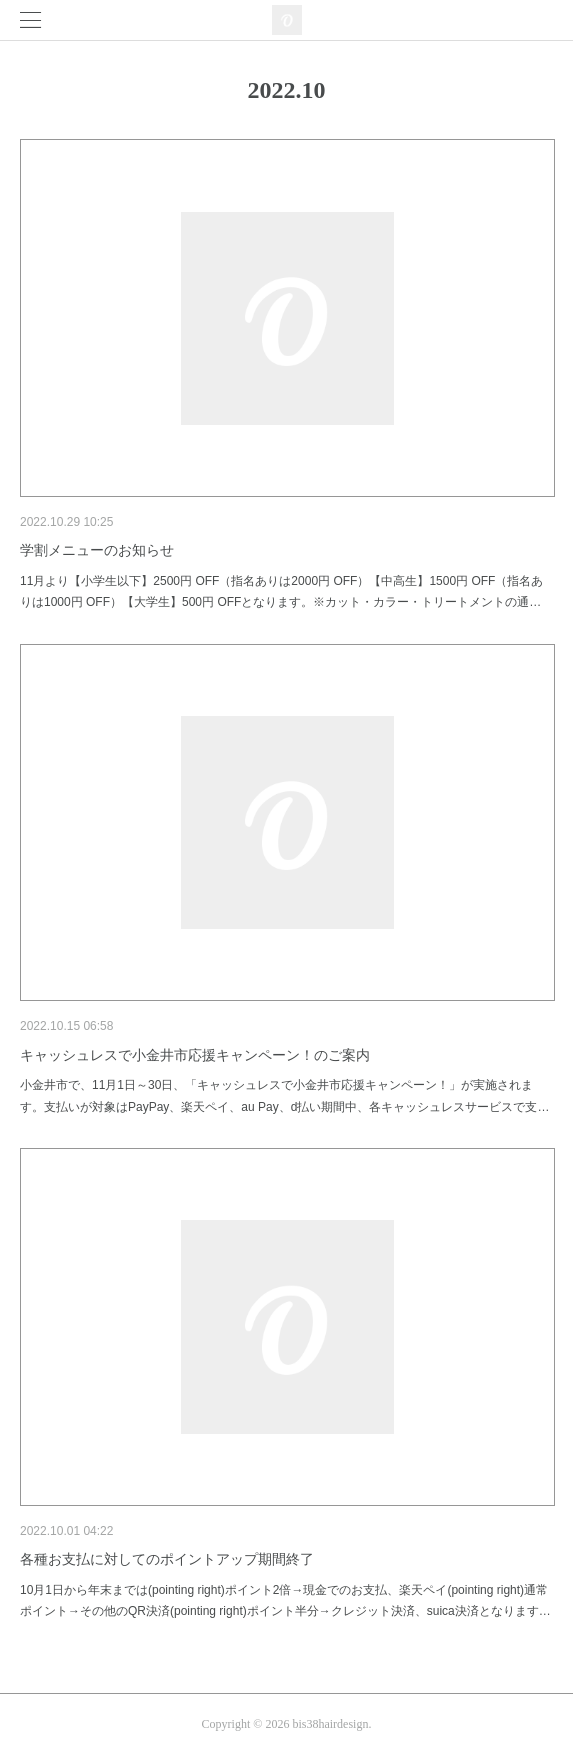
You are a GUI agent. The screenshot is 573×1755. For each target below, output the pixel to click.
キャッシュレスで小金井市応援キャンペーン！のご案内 (195, 1055)
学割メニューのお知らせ (97, 550)
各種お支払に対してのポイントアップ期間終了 (167, 1559)
